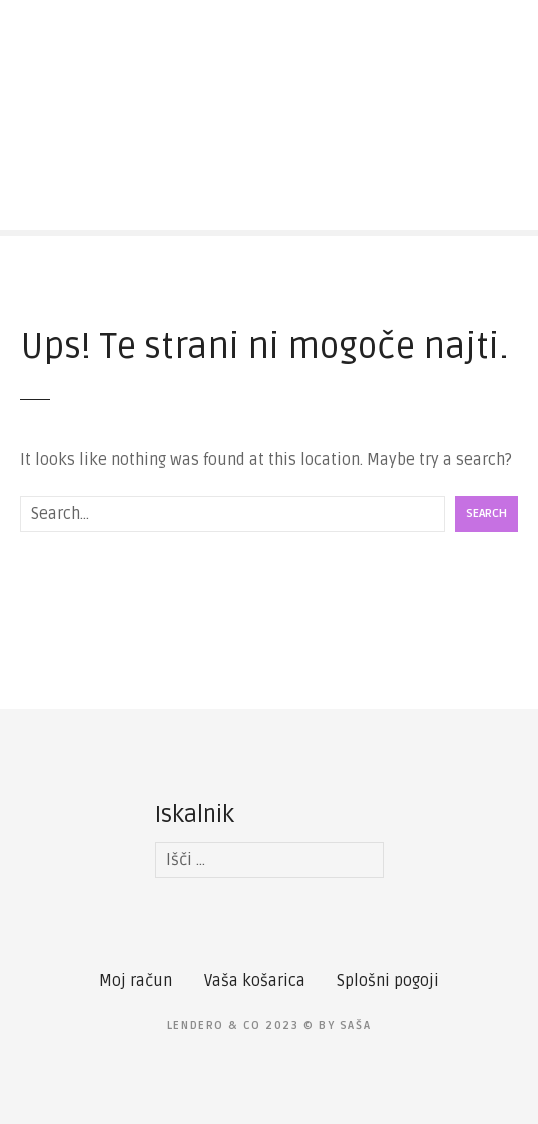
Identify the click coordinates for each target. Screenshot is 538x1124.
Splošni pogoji (388, 981)
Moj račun (135, 981)
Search (486, 513)
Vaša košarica (254, 981)
